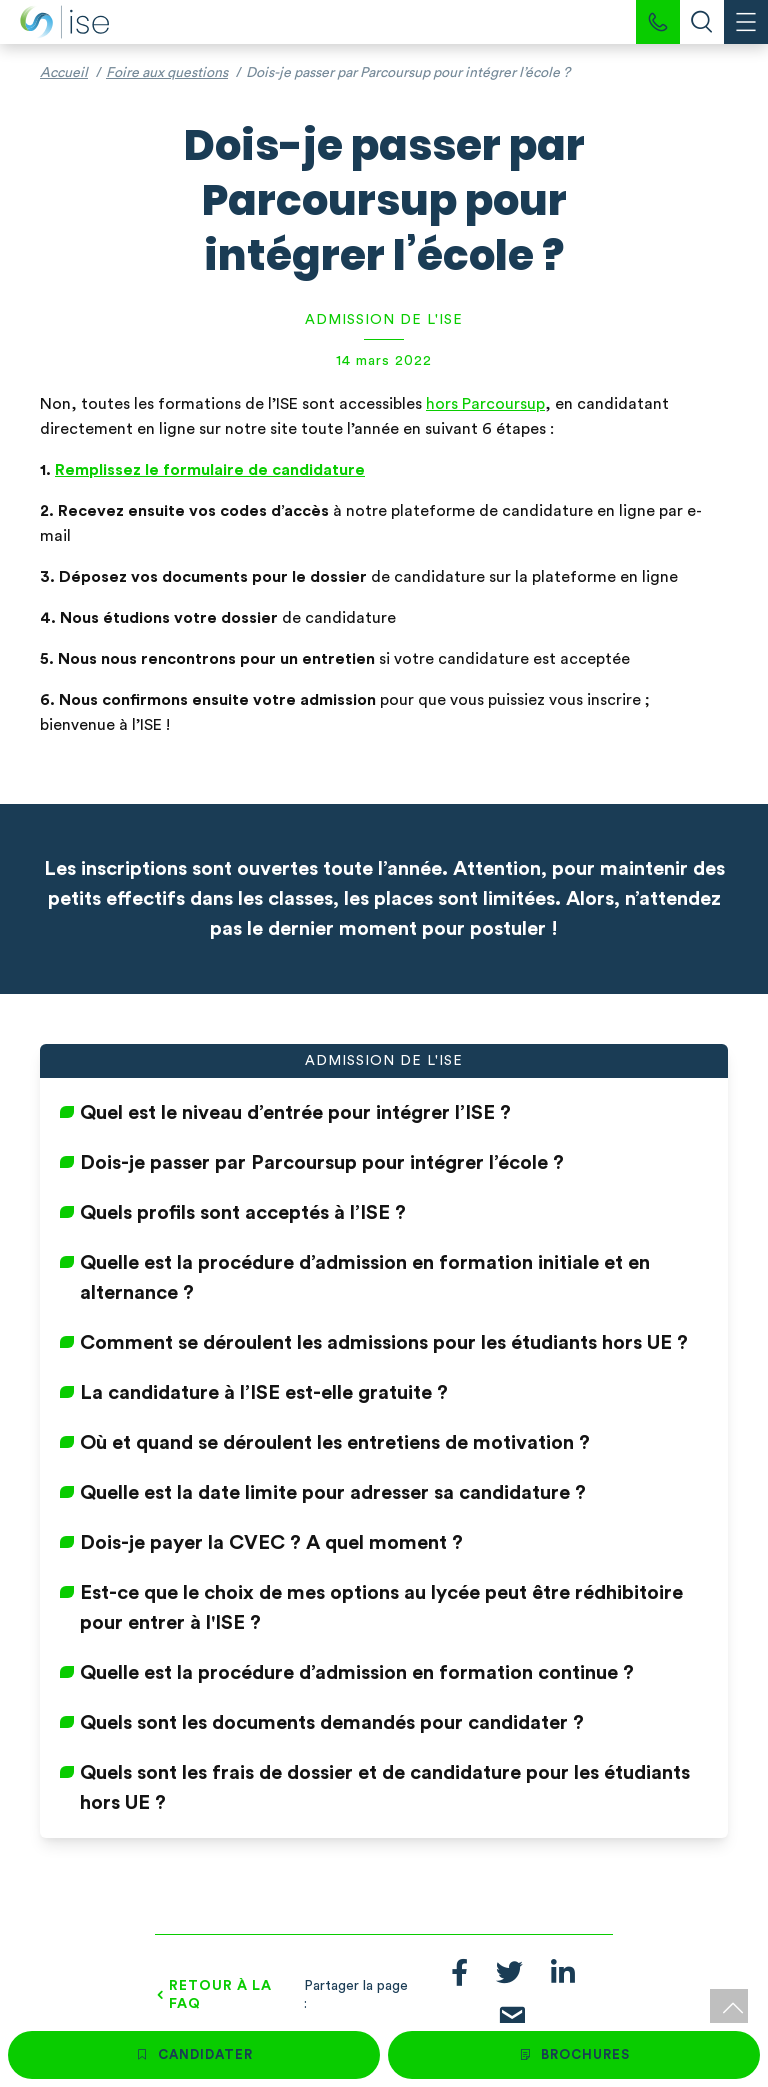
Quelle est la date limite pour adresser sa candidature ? (333, 1493)
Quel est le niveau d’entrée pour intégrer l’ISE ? (295, 1113)
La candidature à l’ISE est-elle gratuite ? (264, 1393)
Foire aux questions (167, 73)
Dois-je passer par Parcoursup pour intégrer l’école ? (322, 1163)
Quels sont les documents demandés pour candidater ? (332, 1723)
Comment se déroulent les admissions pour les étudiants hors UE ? (384, 1343)
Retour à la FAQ (220, 1995)
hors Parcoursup (485, 404)
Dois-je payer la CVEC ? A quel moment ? (271, 1543)
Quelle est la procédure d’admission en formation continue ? (357, 1673)
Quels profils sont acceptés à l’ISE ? (243, 1213)
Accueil (64, 73)
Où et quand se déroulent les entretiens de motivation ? (335, 1443)
